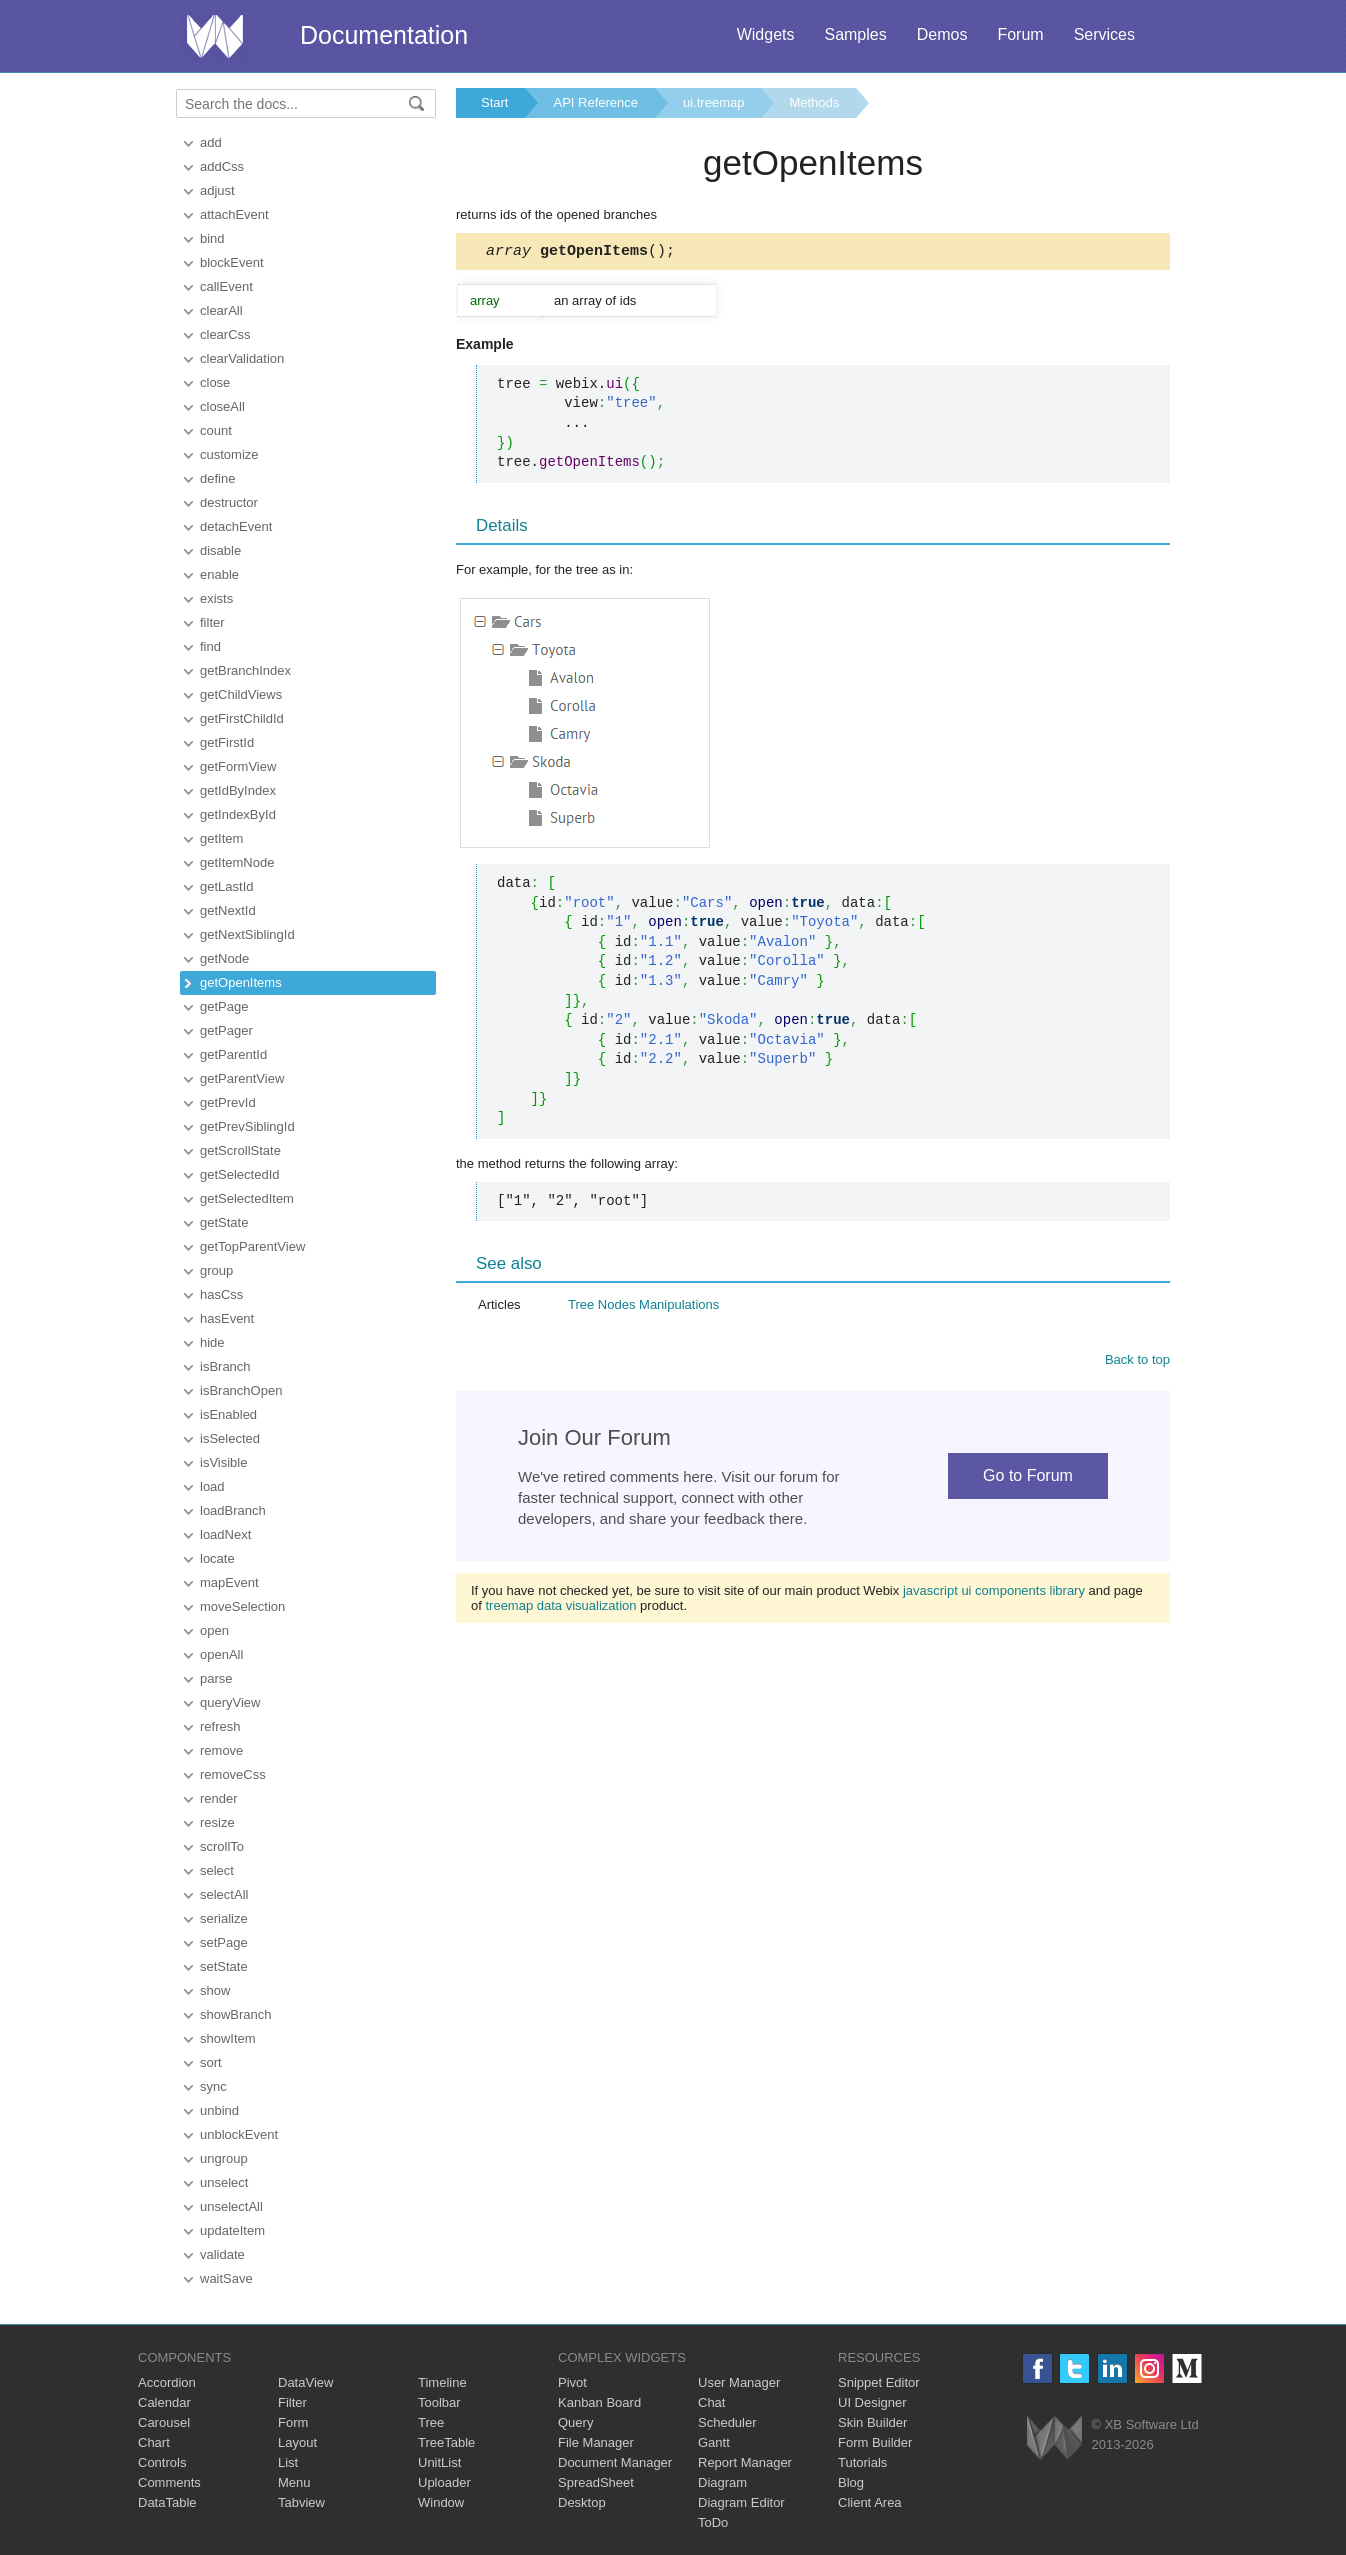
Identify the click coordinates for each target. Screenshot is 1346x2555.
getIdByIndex (238, 790)
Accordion (167, 2382)
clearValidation (242, 358)
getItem (221, 838)
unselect (224, 2182)
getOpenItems (241, 982)
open (214, 1630)
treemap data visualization (560, 1608)
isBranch (225, 1366)
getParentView (242, 1078)
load (212, 1486)
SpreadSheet (596, 2482)
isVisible (223, 1462)
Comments (169, 2482)
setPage (224, 1942)
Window (441, 2502)
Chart (154, 2442)
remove (221, 1750)
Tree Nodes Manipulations (643, 1307)
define (217, 478)
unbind (219, 2110)
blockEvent (232, 262)
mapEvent (229, 1582)
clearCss (225, 334)
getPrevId (228, 1102)
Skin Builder (872, 2422)
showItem (228, 2038)
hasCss (221, 1294)
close (215, 382)
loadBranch (233, 1510)
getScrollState (240, 1150)
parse (216, 1678)
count (216, 430)
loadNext (225, 1534)
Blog (851, 2482)
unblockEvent (239, 2134)
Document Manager (615, 2462)
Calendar (164, 2402)
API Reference (595, 102)
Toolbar (439, 2402)
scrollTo (222, 1846)
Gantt (714, 2442)
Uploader (444, 2482)
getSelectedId (240, 1174)
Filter (292, 2402)
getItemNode (237, 862)
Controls (162, 2462)
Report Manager (745, 2462)
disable (220, 550)
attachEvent (234, 214)
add (211, 142)
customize (229, 454)
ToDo (713, 2522)
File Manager (596, 2442)
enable (219, 574)
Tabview (301, 2502)
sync (213, 2086)
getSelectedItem (247, 1198)
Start (494, 102)
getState (224, 1222)
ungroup (224, 2158)
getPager (226, 1030)
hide (212, 1342)
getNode (224, 958)
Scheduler (727, 2422)
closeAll (222, 406)
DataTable (167, 2502)
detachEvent (236, 526)
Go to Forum (1028, 1478)
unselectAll (231, 2206)
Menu (294, 2482)
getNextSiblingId (247, 934)
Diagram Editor (741, 2502)
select (217, 1870)
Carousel (164, 2422)
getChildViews (241, 694)
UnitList (439, 2462)
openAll (221, 1654)
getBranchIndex (245, 670)
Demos (942, 34)
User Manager (739, 2382)
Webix (1054, 2437)
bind (212, 238)
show (215, 1990)
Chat (711, 2402)
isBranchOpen (241, 1390)
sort (211, 2062)
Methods (814, 102)
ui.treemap (713, 102)
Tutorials (862, 2462)
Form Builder (875, 2442)
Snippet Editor (879, 2382)
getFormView (238, 766)
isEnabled (228, 1414)
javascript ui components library (994, 1593)
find (210, 646)
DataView (305, 2382)
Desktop (582, 2502)
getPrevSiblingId (247, 1126)
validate (222, 2254)
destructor (229, 502)
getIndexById (238, 814)
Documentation (384, 35)
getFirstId (227, 742)
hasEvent (227, 1318)
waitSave (226, 2278)
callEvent (226, 286)
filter (212, 622)
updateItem (232, 2230)
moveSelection (242, 1606)
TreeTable (446, 2442)
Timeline (442, 2382)
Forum (1020, 34)
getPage (224, 1006)
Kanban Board (599, 2402)
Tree (431, 2422)
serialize (224, 1918)
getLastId (227, 886)
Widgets (766, 34)
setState (224, 1966)
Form (293, 2422)
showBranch (236, 2014)
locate (217, 1558)
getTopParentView (252, 1246)
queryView (230, 1702)
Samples (855, 34)
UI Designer (872, 2402)
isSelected (230, 1438)
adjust (217, 190)
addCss (222, 166)
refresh (220, 1726)
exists (216, 598)
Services (1104, 34)
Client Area (870, 2502)
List (288, 2462)
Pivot (572, 2382)
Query (575, 2422)
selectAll (224, 1894)
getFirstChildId (242, 718)
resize (217, 1822)
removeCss (233, 1774)
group (216, 1270)
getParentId (233, 1054)
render (219, 1798)
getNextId (228, 910)
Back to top (1137, 1362)
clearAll (221, 310)
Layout (297, 2442)
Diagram (722, 2482)
